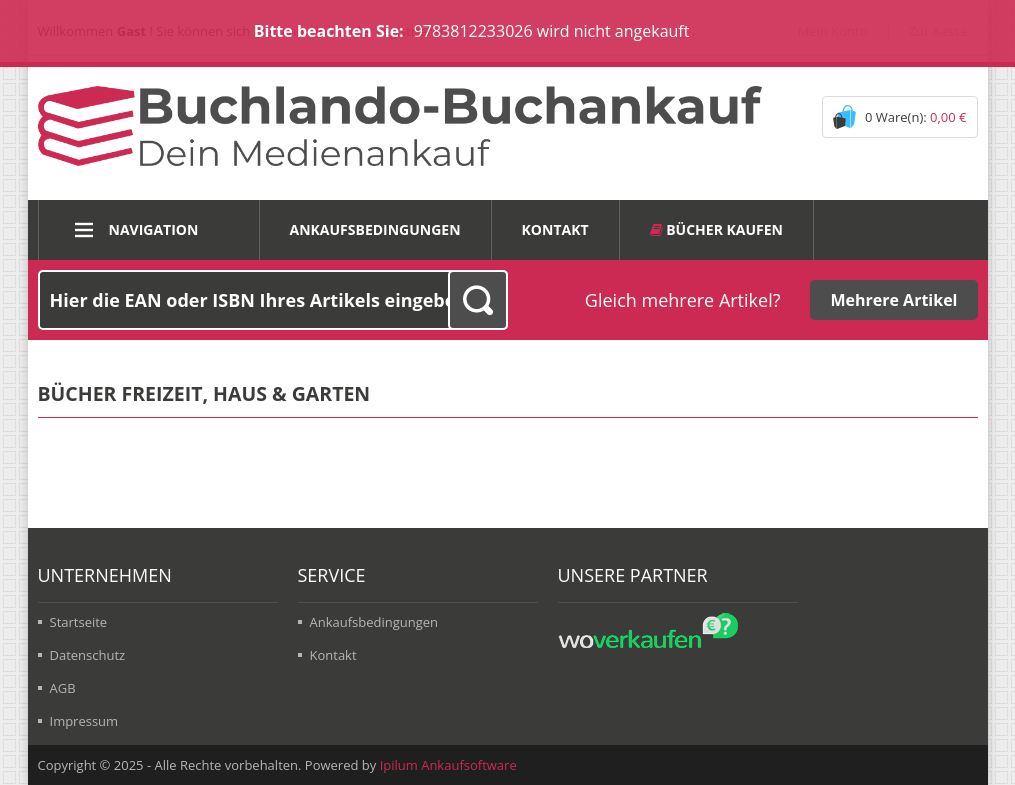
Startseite (79, 622)
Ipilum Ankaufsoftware (448, 765)
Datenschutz (88, 655)
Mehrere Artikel (893, 300)
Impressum (84, 721)
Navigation (154, 229)
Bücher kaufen (716, 229)
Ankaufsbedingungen (375, 229)
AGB (63, 688)
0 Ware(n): (916, 117)
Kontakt (555, 229)
